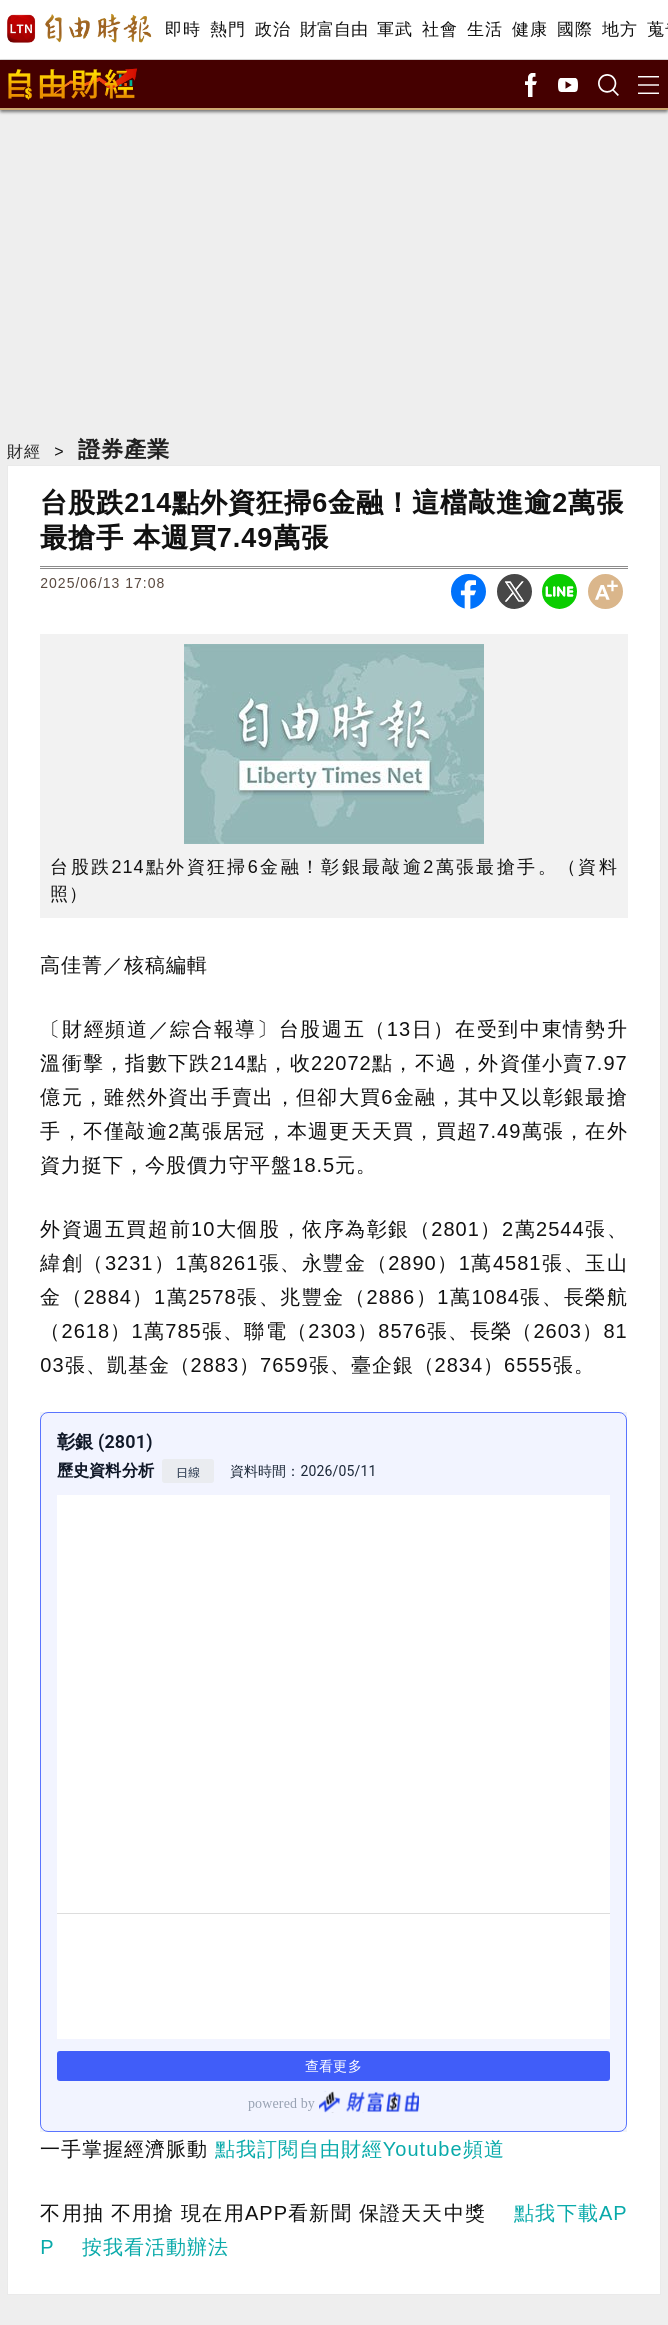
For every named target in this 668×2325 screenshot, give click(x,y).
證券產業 (124, 449)
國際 (574, 29)
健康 (529, 29)
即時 (182, 29)
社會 (439, 29)
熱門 (227, 29)
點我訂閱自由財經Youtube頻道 (360, 2149)
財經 (24, 451)
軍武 (394, 29)
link (333, 1772)
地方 (619, 29)
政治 (272, 29)
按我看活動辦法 (155, 2247)
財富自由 (333, 29)
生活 (484, 29)
